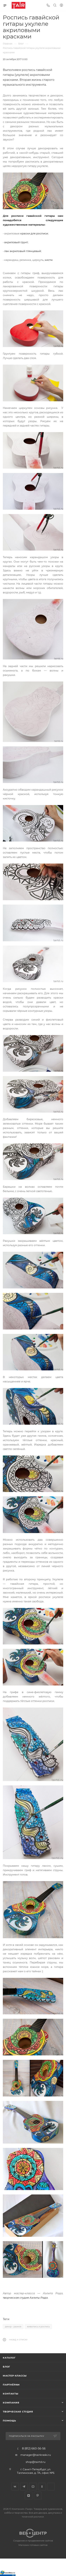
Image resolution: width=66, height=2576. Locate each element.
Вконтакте (15, 2486)
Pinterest (37, 2495)
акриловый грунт (16, 242)
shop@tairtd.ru (35, 2462)
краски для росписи (34, 233)
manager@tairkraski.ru (35, 2455)
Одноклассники (42, 2486)
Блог (6, 2366)
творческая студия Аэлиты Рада (25, 2297)
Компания (11, 2402)
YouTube (33, 2486)
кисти (48, 260)
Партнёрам (11, 2384)
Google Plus (51, 2486)
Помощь (9, 2420)
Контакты (10, 2393)
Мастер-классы (14, 2375)
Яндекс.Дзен (28, 2495)
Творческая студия (18, 2411)
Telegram (24, 2486)
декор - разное (13, 2326)
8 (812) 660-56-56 (34, 2448)
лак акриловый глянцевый (22, 251)
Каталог (9, 2357)
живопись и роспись (38, 2326)
